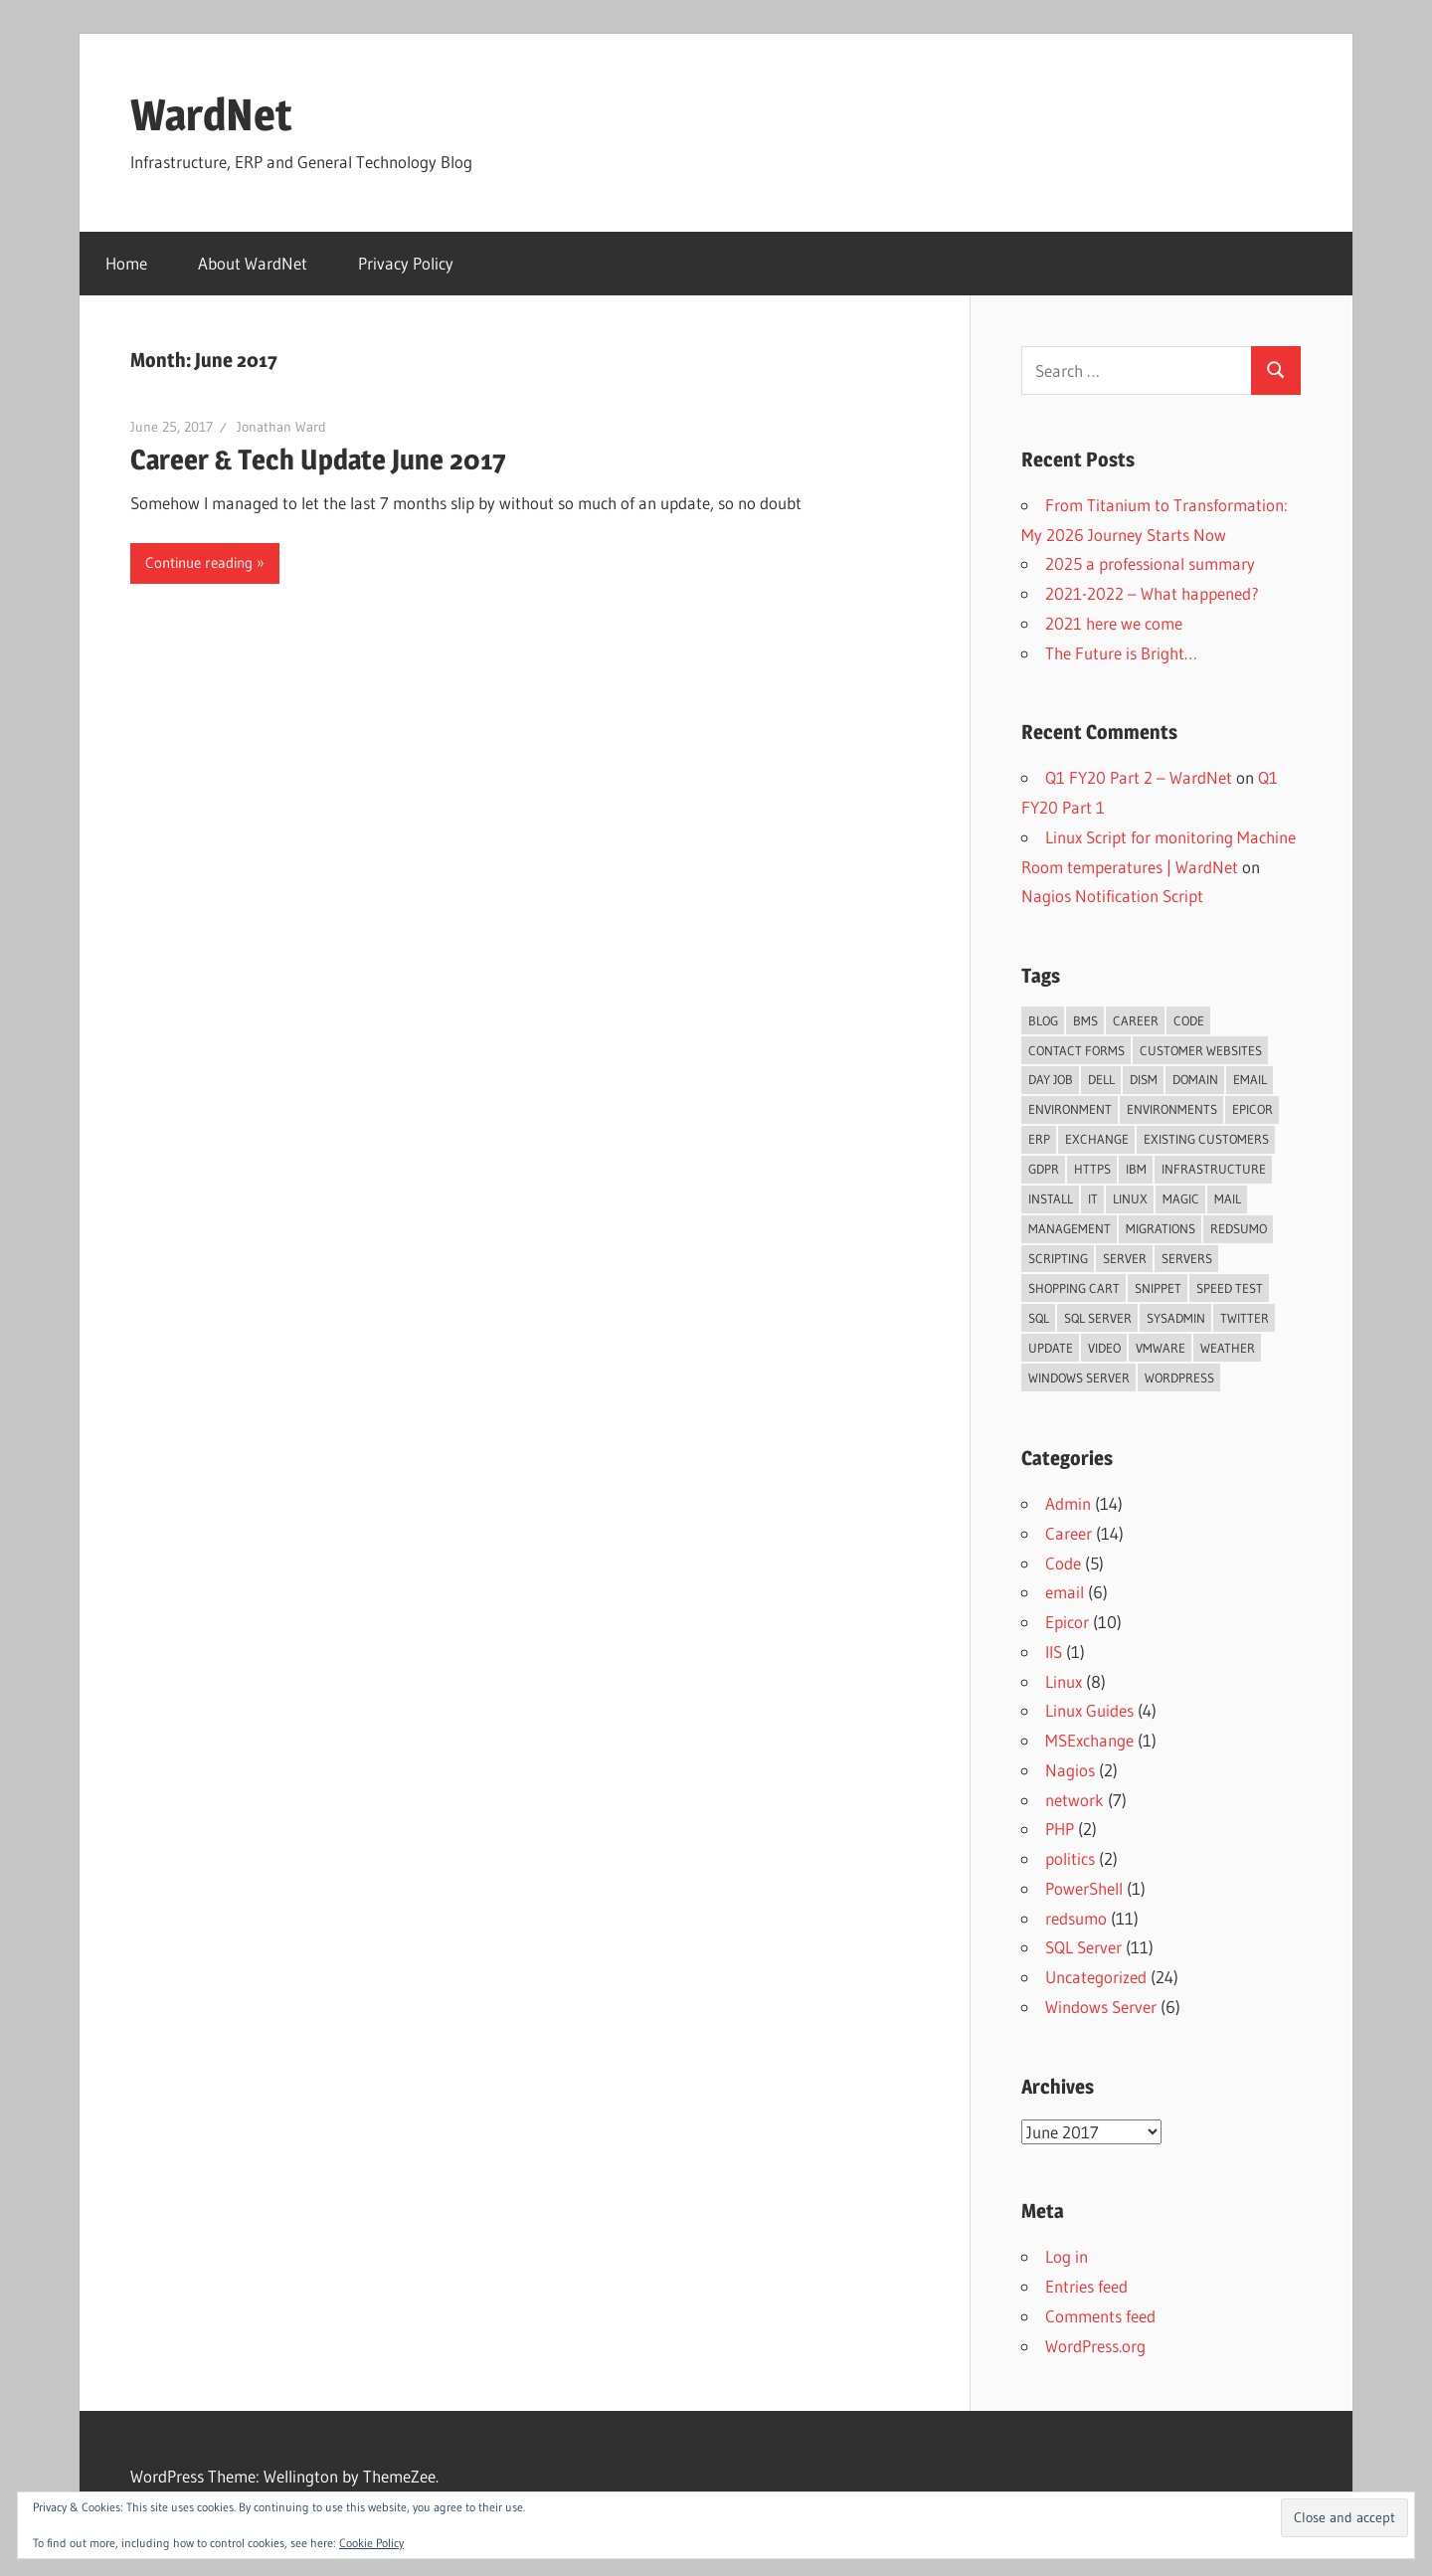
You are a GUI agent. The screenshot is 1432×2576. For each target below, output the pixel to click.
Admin (1068, 1503)
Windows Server (1101, 2006)
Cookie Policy (371, 2542)
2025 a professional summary (1150, 563)
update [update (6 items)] (1050, 1348)
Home (126, 263)
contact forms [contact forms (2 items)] (1076, 1050)
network (1074, 1799)
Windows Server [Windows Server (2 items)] (1079, 1377)
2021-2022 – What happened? (1152, 593)
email (1064, 1591)
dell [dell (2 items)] (1101, 1079)
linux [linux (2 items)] (1130, 1198)
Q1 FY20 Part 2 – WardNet (1138, 777)
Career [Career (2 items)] (1136, 1020)
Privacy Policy (405, 263)
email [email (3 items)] (1250, 1079)
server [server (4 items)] (1125, 1258)
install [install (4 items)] (1050, 1198)
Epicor (1067, 1621)
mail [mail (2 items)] (1227, 1198)
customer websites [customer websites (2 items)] (1201, 1050)
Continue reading (199, 562)
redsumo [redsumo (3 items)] (1238, 1228)
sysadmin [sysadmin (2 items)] (1176, 1318)
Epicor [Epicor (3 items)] (1252, 1109)
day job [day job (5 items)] (1050, 1079)
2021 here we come (1113, 623)
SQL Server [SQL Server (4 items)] (1098, 1318)
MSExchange (1089, 1740)
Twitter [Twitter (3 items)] (1244, 1318)
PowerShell (1084, 1888)
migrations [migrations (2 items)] (1160, 1228)
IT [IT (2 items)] (1093, 1198)
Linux (1063, 1681)
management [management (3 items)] (1069, 1228)
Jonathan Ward (281, 427)
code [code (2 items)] (1188, 1020)
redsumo (1076, 1918)
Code (1063, 1563)
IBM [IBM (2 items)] (1136, 1169)
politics (1070, 1858)
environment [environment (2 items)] (1070, 1109)
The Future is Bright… (1121, 653)
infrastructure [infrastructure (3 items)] (1214, 1169)
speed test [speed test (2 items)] (1229, 1288)
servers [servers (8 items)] (1187, 1258)
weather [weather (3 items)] (1227, 1348)
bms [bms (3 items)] (1085, 1020)
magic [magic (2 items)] (1181, 1198)
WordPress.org (1095, 2345)
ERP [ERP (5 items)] (1039, 1139)
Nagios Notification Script (1112, 895)
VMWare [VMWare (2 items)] (1160, 1348)
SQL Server (1083, 1946)
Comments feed (1100, 2315)
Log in (1066, 2256)
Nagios (1070, 1769)
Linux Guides (1089, 1710)
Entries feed (1086, 2286)
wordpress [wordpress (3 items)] (1179, 1377)
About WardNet (252, 263)
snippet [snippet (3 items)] (1158, 1288)
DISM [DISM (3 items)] (1144, 1079)
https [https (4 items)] (1092, 1169)
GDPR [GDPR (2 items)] (1043, 1169)
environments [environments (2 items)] (1172, 1109)
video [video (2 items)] (1104, 1348)
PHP (1059, 1828)
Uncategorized (1096, 1976)
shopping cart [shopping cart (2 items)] (1074, 1288)
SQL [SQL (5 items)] (1038, 1318)
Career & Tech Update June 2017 (318, 459)
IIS (1053, 1651)
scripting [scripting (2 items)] (1058, 1258)
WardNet (211, 114)
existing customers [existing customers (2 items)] (1206, 1139)
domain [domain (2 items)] (1195, 1079)
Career (1068, 1533)
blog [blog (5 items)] (1043, 1020)
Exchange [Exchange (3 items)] (1097, 1139)
